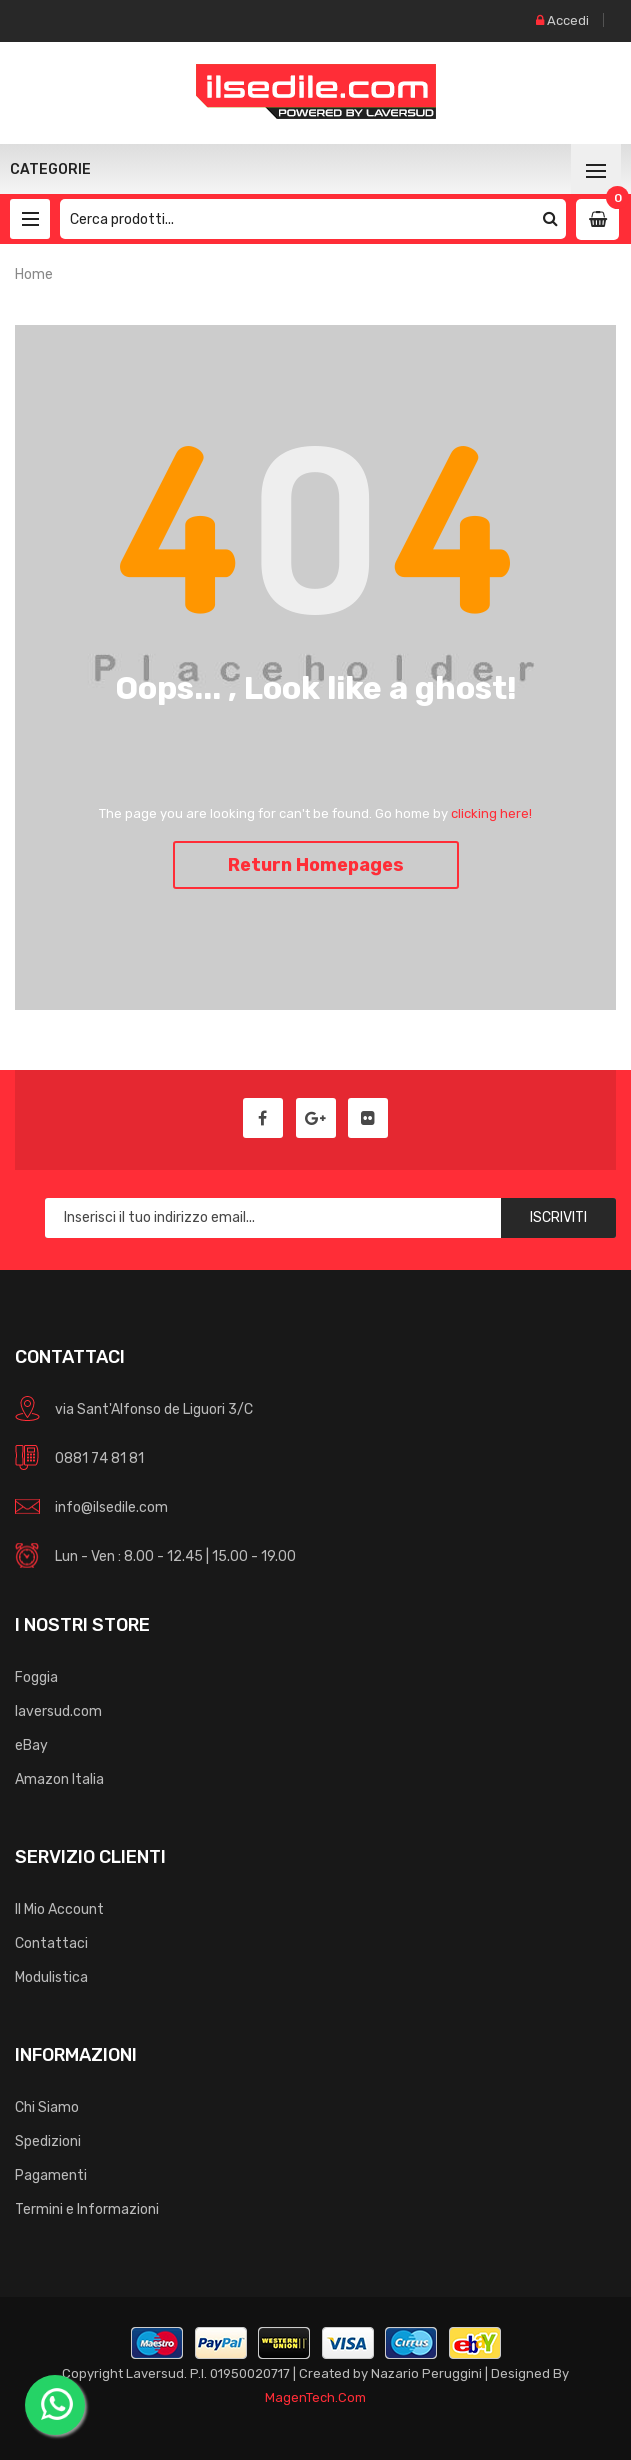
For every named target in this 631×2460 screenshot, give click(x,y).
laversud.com (58, 1711)
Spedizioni (48, 2141)
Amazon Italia (59, 1779)
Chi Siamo (47, 2107)
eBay (31, 1745)
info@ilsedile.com (111, 1507)
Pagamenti (51, 2175)
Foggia (36, 1677)
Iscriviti (558, 1217)
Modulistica (51, 1977)
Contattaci (51, 1943)
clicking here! (491, 813)
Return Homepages (316, 865)
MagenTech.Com (315, 2397)
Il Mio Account (59, 1909)
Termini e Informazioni (87, 2209)
